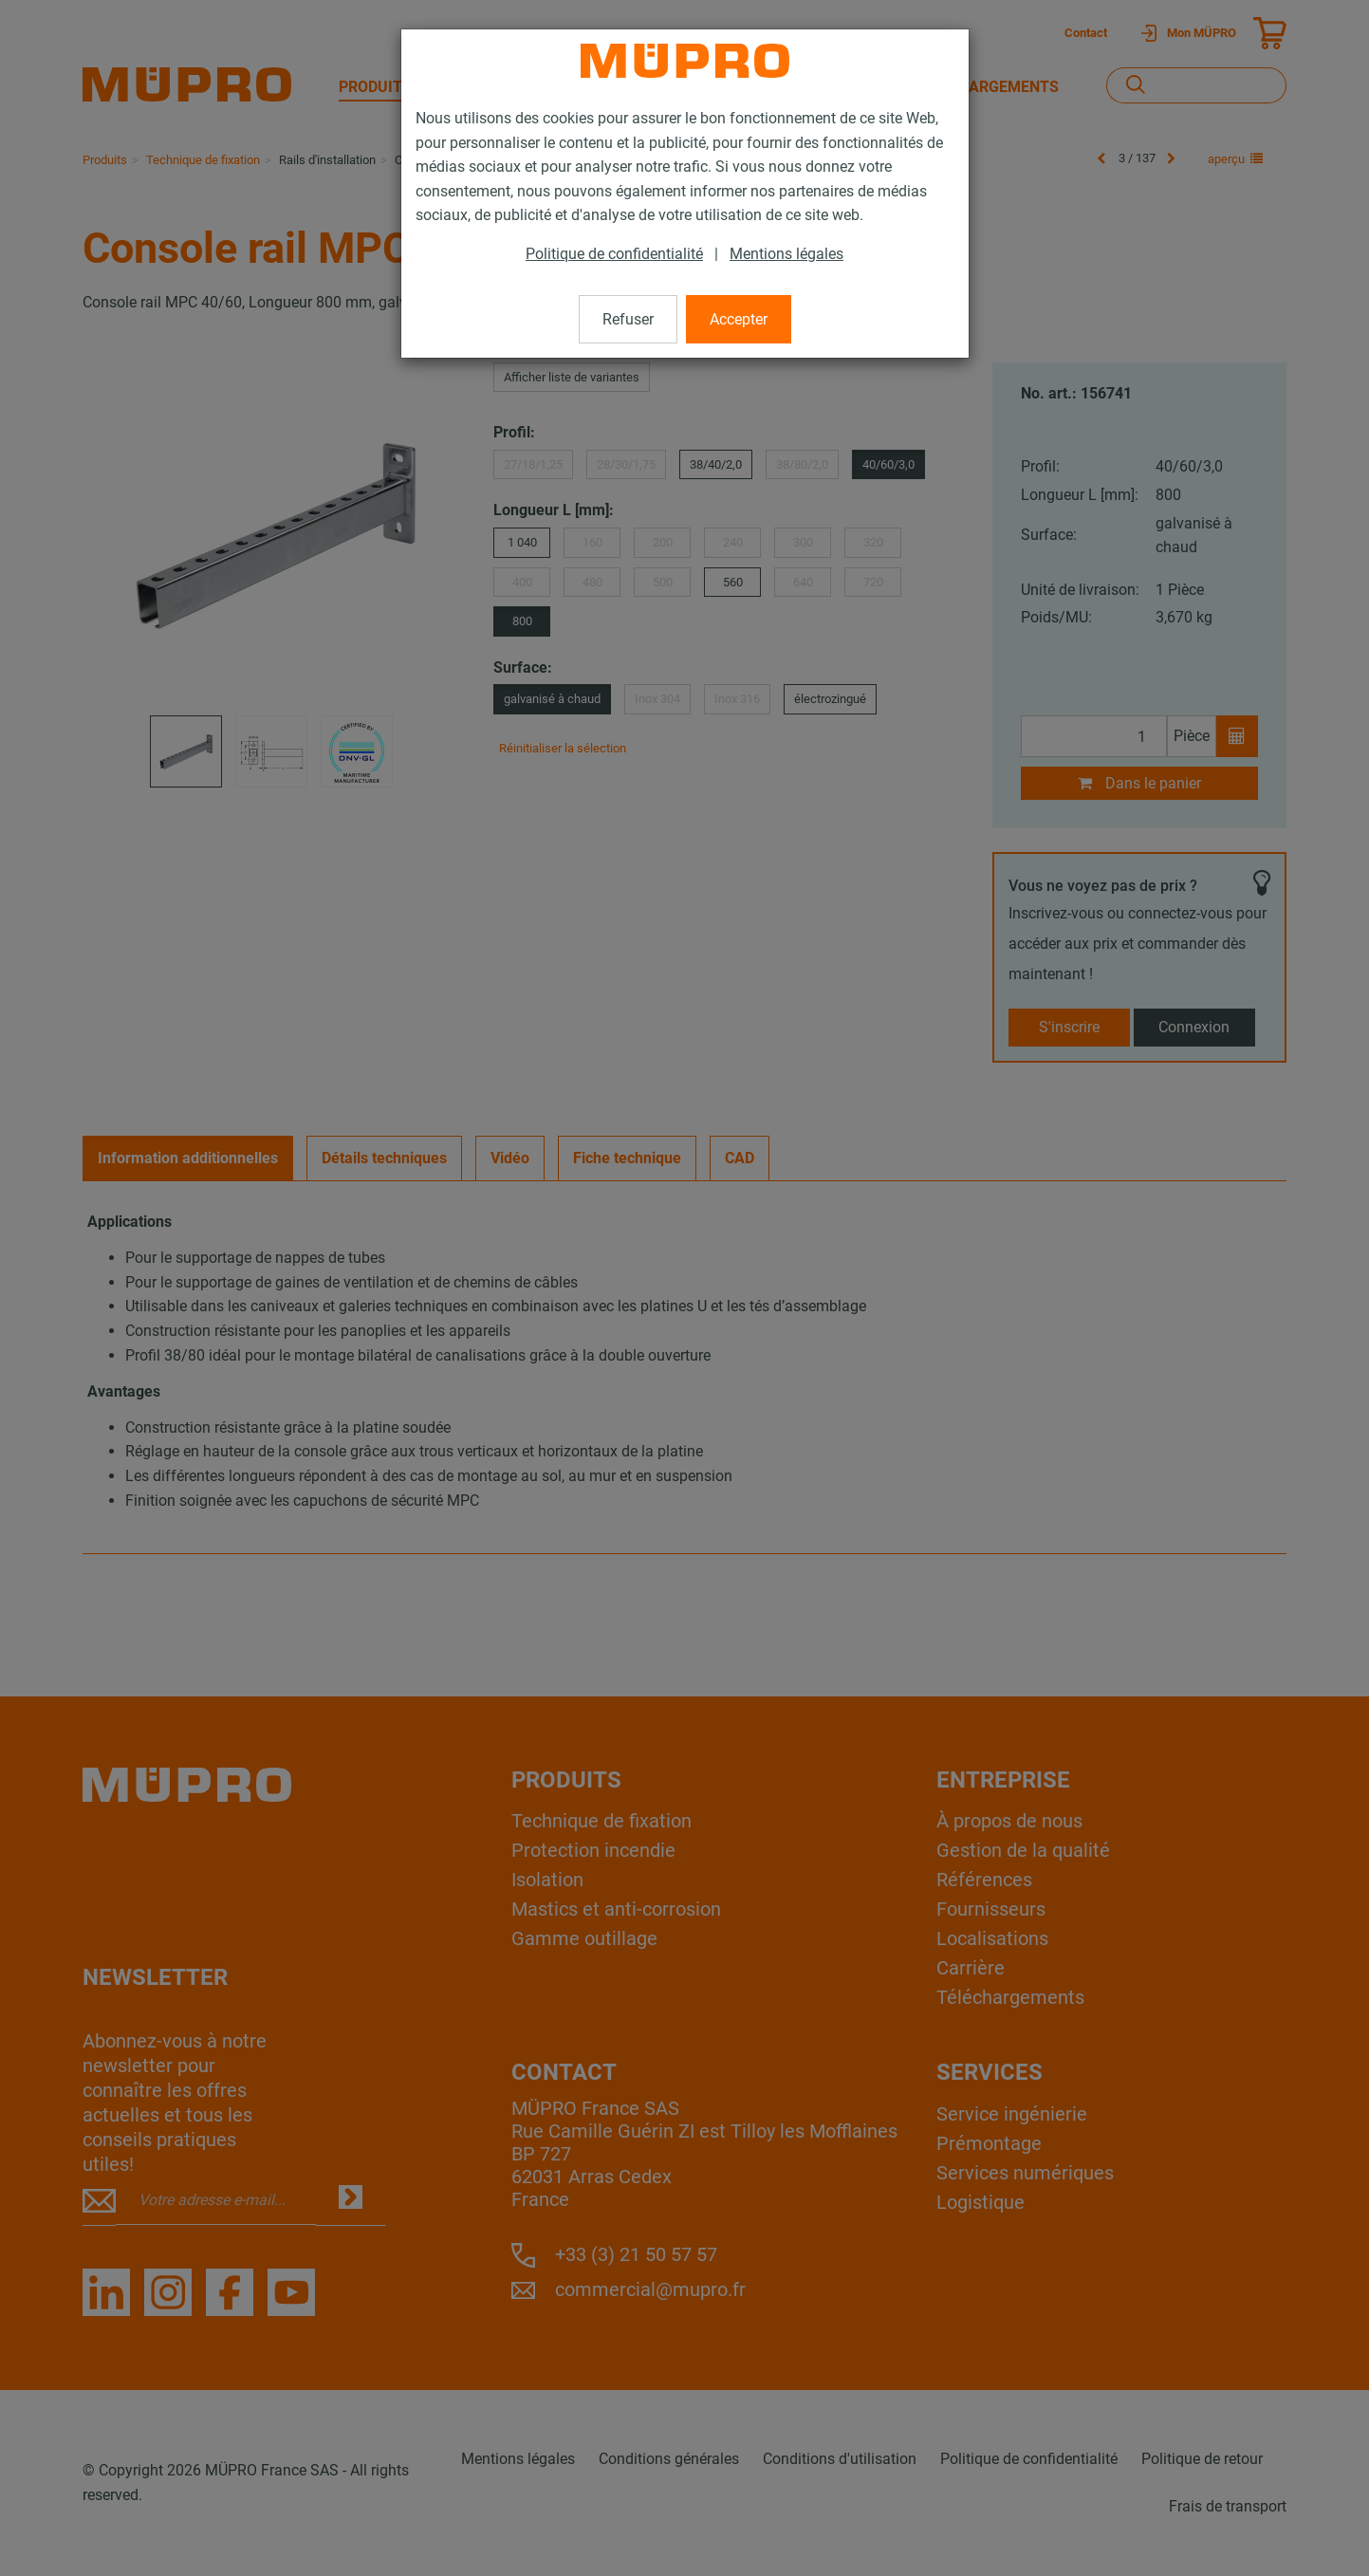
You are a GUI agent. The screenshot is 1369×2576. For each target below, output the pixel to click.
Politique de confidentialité (614, 254)
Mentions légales (786, 254)
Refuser (628, 319)
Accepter (739, 319)
